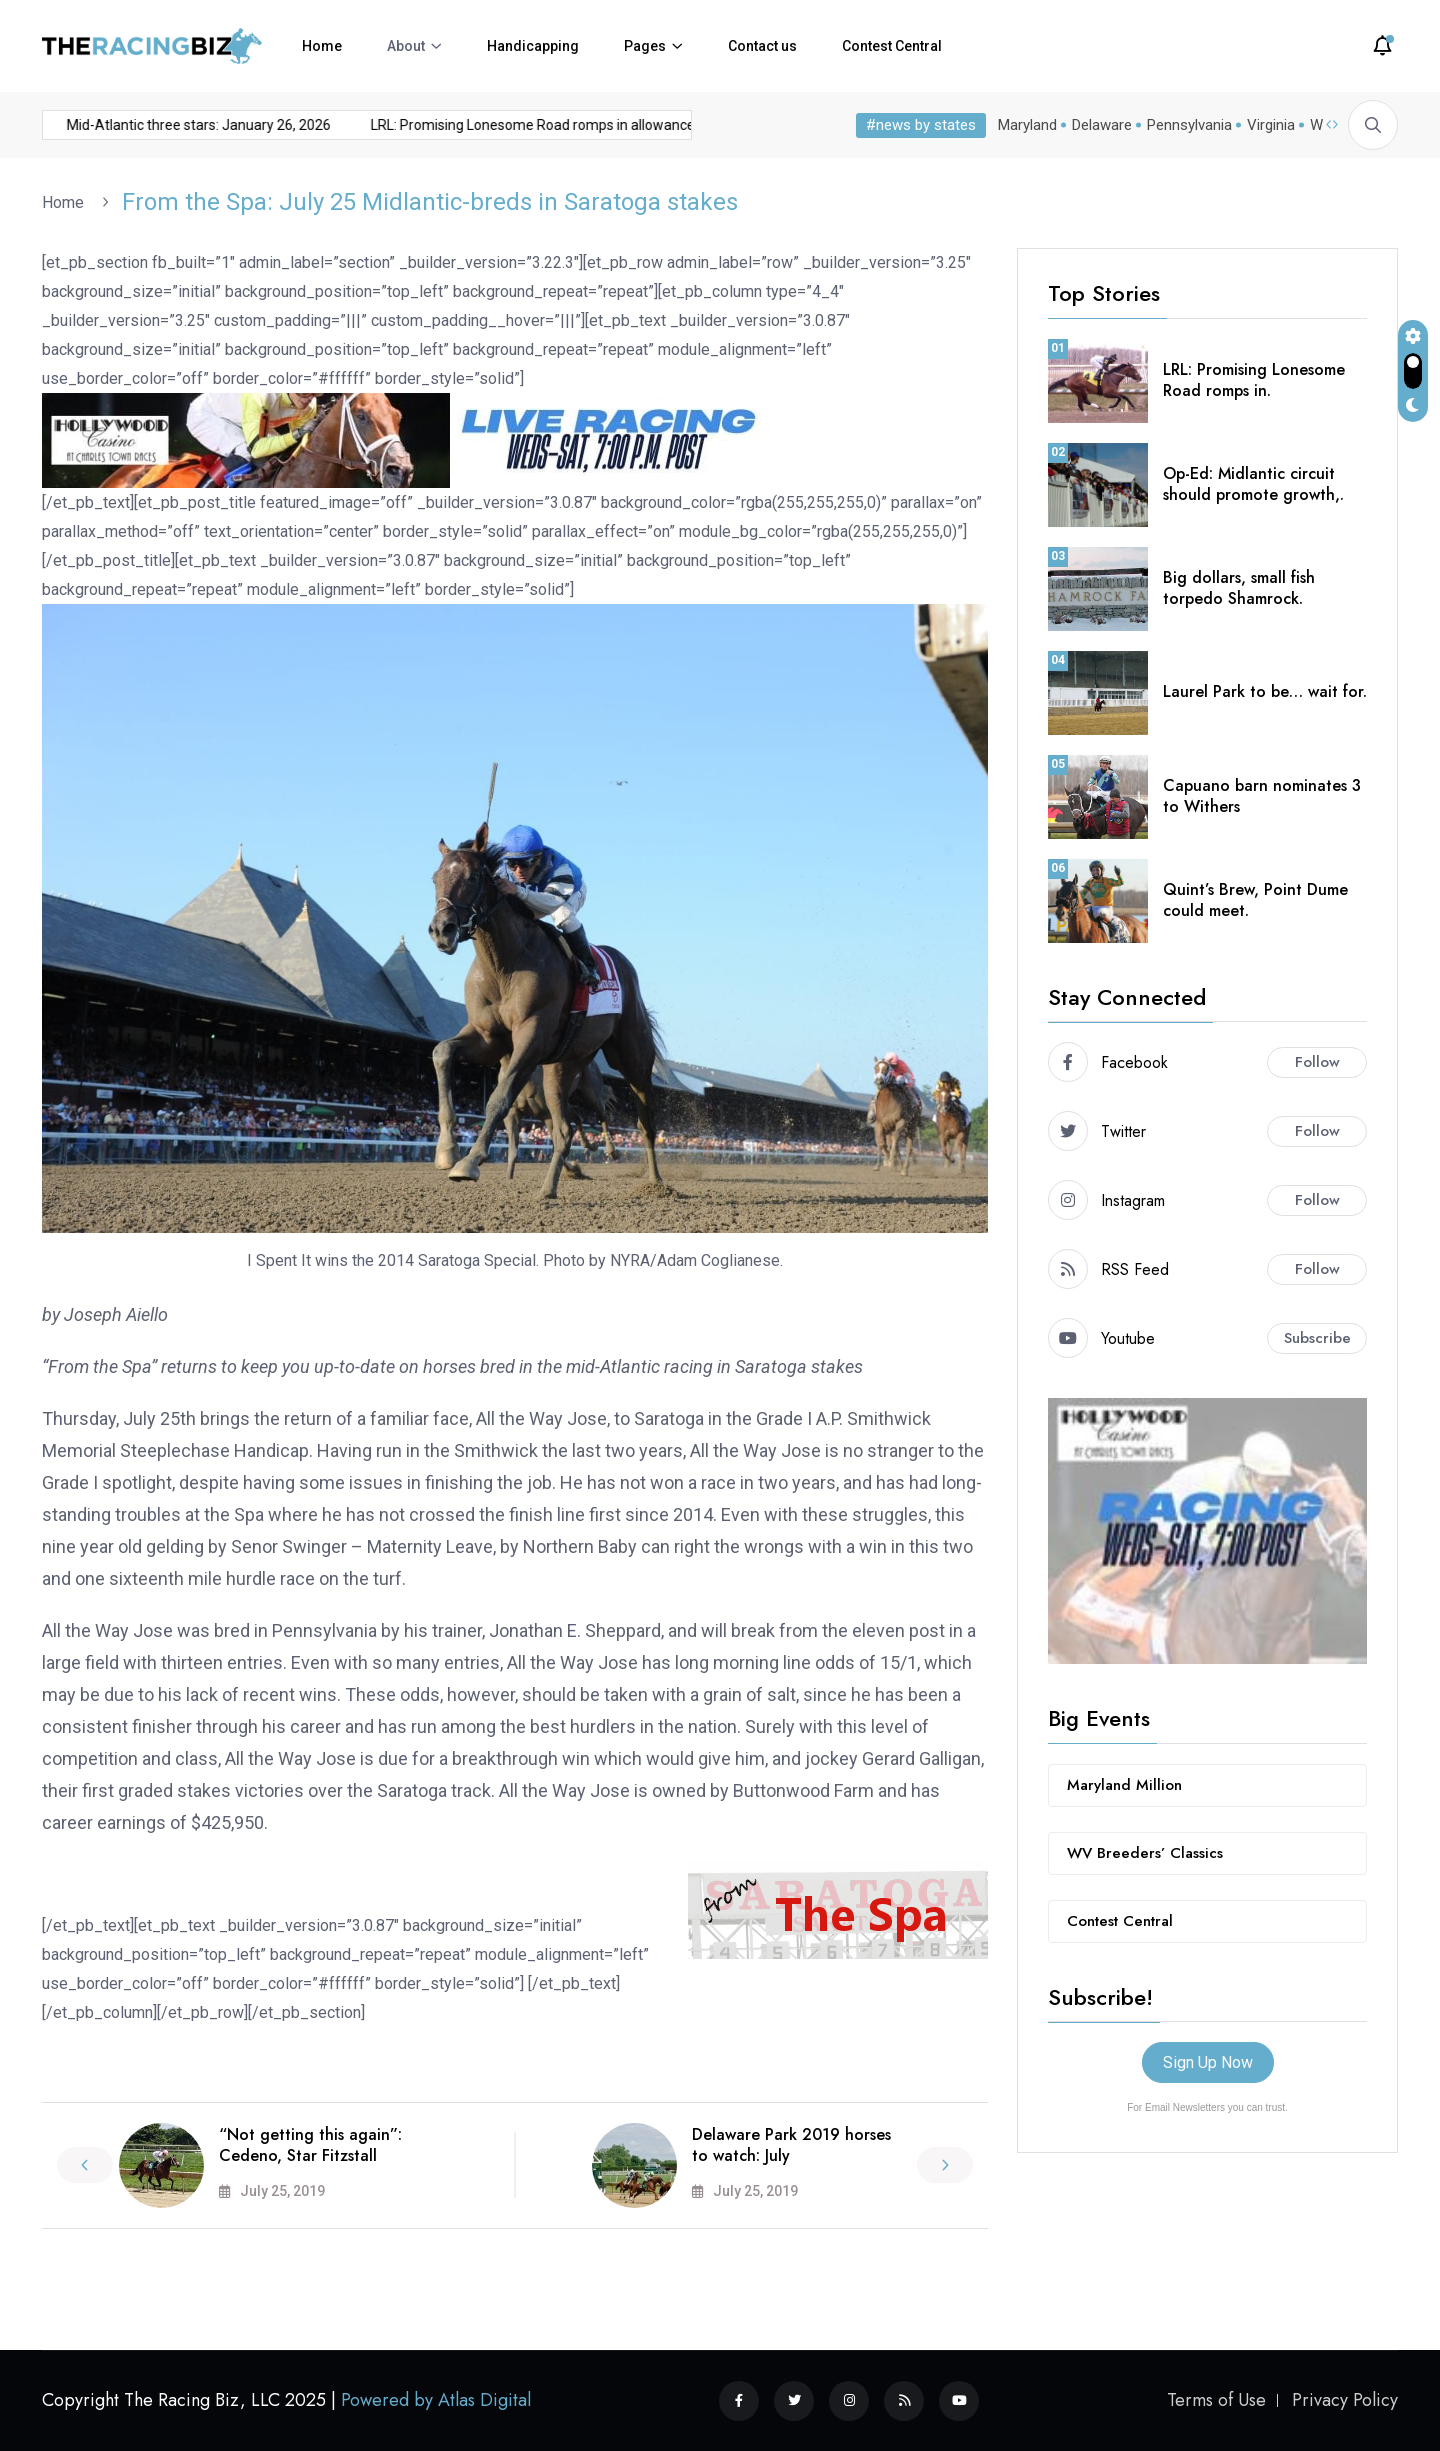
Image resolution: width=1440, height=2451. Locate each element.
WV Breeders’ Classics (1145, 1853)
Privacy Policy (1345, 2400)
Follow (1317, 1062)
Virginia (1267, 125)
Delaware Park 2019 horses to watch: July (791, 2145)
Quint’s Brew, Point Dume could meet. (1255, 900)
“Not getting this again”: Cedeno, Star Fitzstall (310, 2145)
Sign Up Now (1208, 2062)
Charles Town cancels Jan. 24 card (685, 125)
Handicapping (533, 46)
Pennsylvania (1185, 125)
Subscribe (1317, 1338)
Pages (645, 46)
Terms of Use (1216, 2400)
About (406, 46)
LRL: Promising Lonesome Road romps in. (1254, 380)
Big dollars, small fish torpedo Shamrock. (1239, 588)
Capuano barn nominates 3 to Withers (1262, 796)
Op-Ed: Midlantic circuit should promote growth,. (1253, 484)
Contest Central (892, 46)
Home (322, 46)
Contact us (762, 46)
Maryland (1023, 125)
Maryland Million (1124, 1785)
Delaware (1098, 125)
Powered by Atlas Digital (436, 2400)
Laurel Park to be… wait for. (1265, 691)
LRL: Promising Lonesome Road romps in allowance (375, 125)
